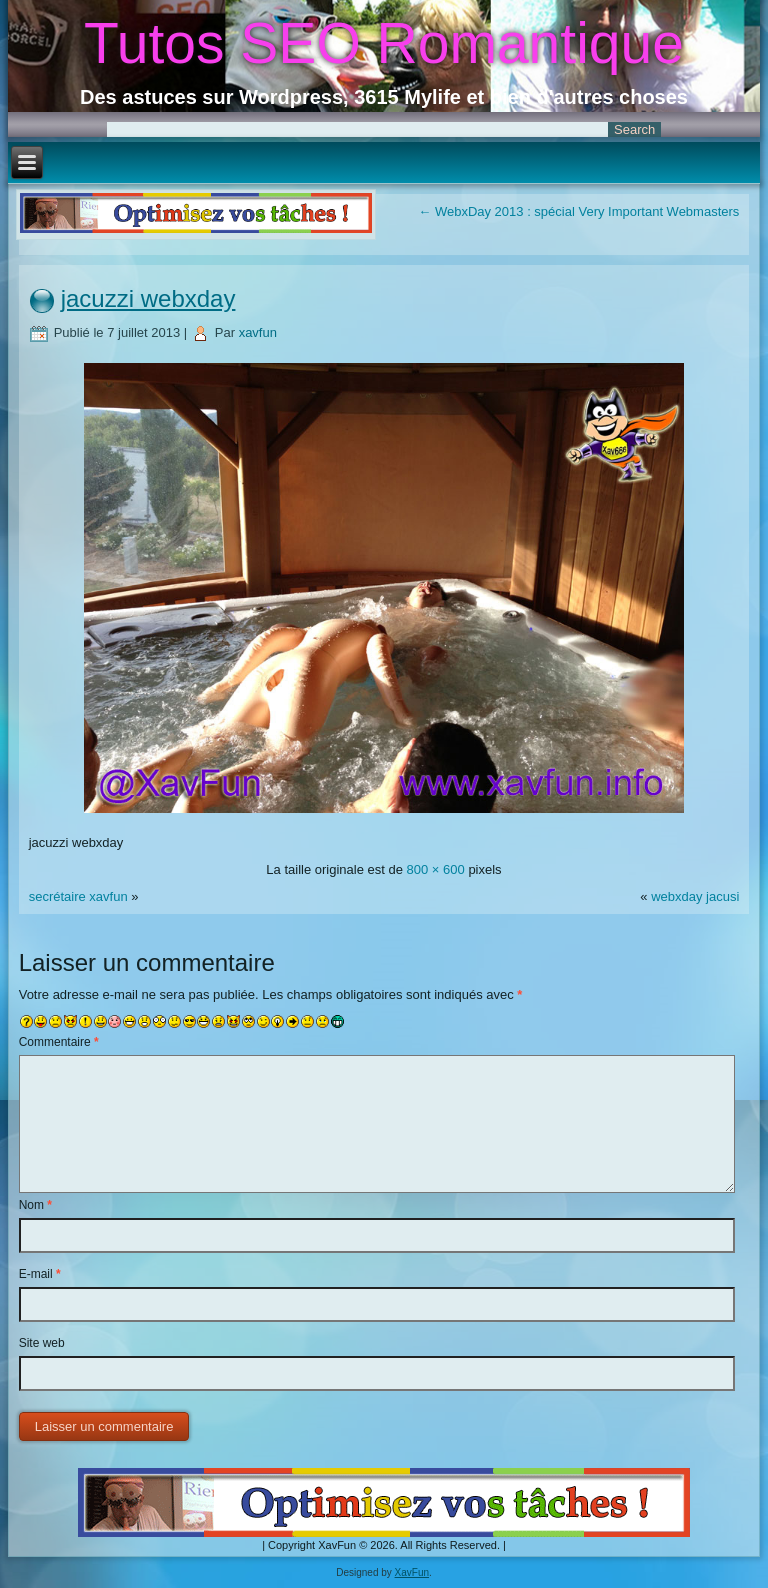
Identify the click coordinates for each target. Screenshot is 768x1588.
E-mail (40, 1274)
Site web (42, 1343)
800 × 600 (436, 869)
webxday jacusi (695, 896)
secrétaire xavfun (78, 896)
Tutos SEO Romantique (384, 43)
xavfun (258, 332)
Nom (35, 1205)
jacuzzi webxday (148, 298)
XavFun (412, 1572)
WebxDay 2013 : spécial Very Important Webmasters (578, 211)
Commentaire (59, 1042)
